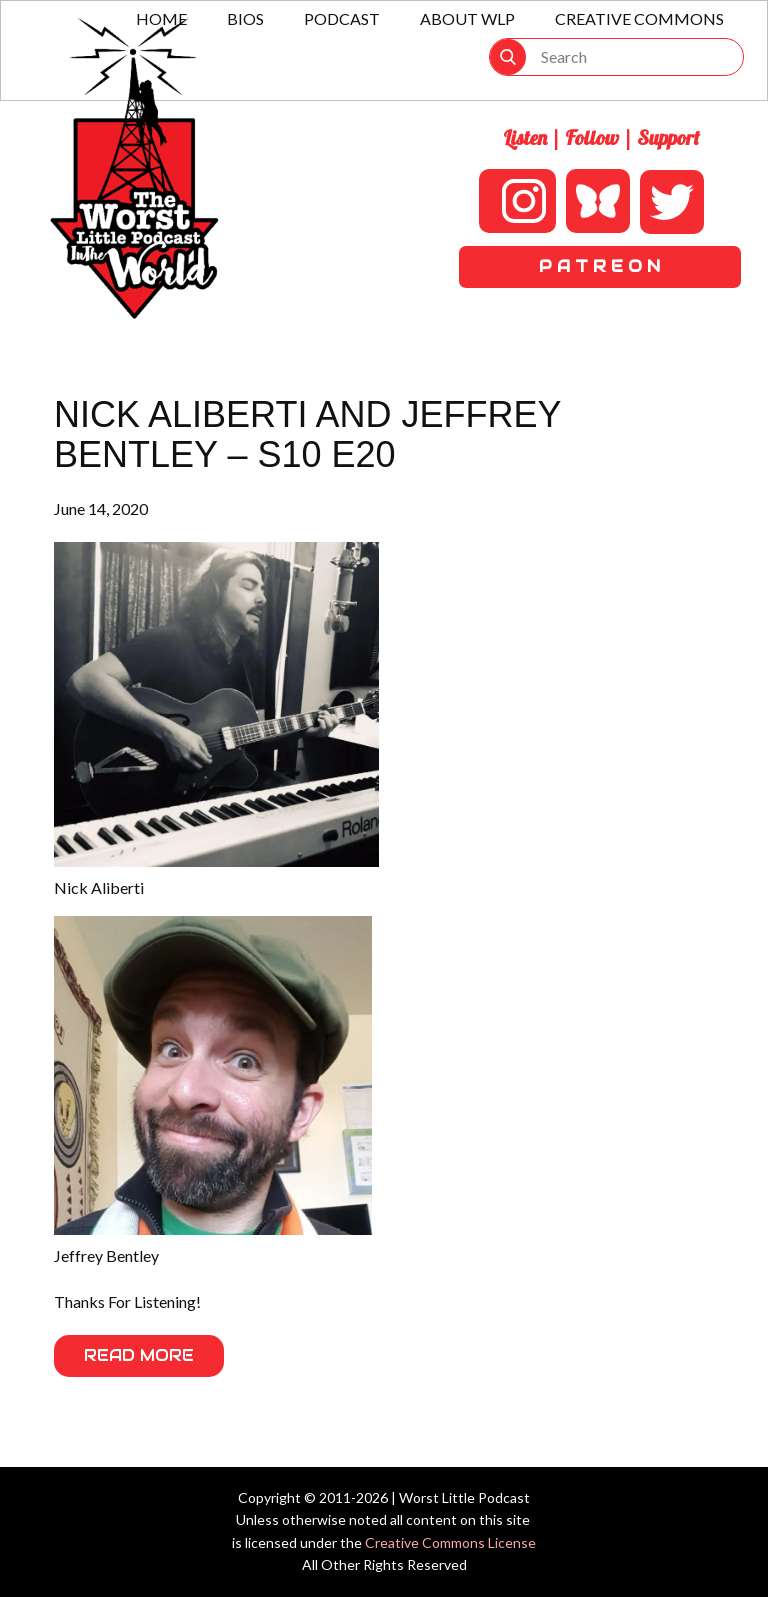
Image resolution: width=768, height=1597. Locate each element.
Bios (245, 18)
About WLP (467, 18)
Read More (139, 1355)
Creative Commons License (450, 1542)
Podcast (342, 18)
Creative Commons (639, 18)
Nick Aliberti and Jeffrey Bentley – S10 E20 (307, 434)
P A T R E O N (599, 266)
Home (161, 18)
